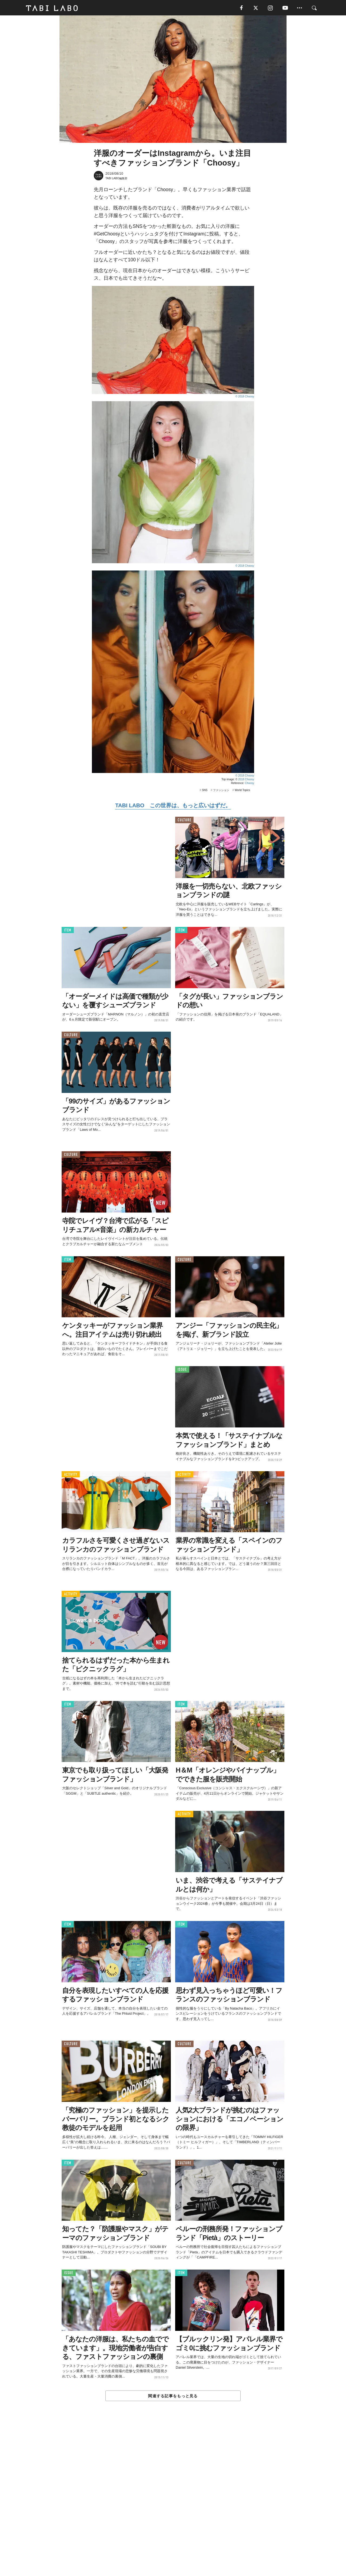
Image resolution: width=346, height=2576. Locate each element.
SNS (205, 790)
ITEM (67, 931)
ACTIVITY (70, 1475)
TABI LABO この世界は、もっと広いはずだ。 (173, 806)
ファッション (221, 790)
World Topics (242, 790)
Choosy (249, 783)
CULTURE (184, 821)
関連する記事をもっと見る (173, 2396)
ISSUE (182, 1370)
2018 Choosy (246, 780)
